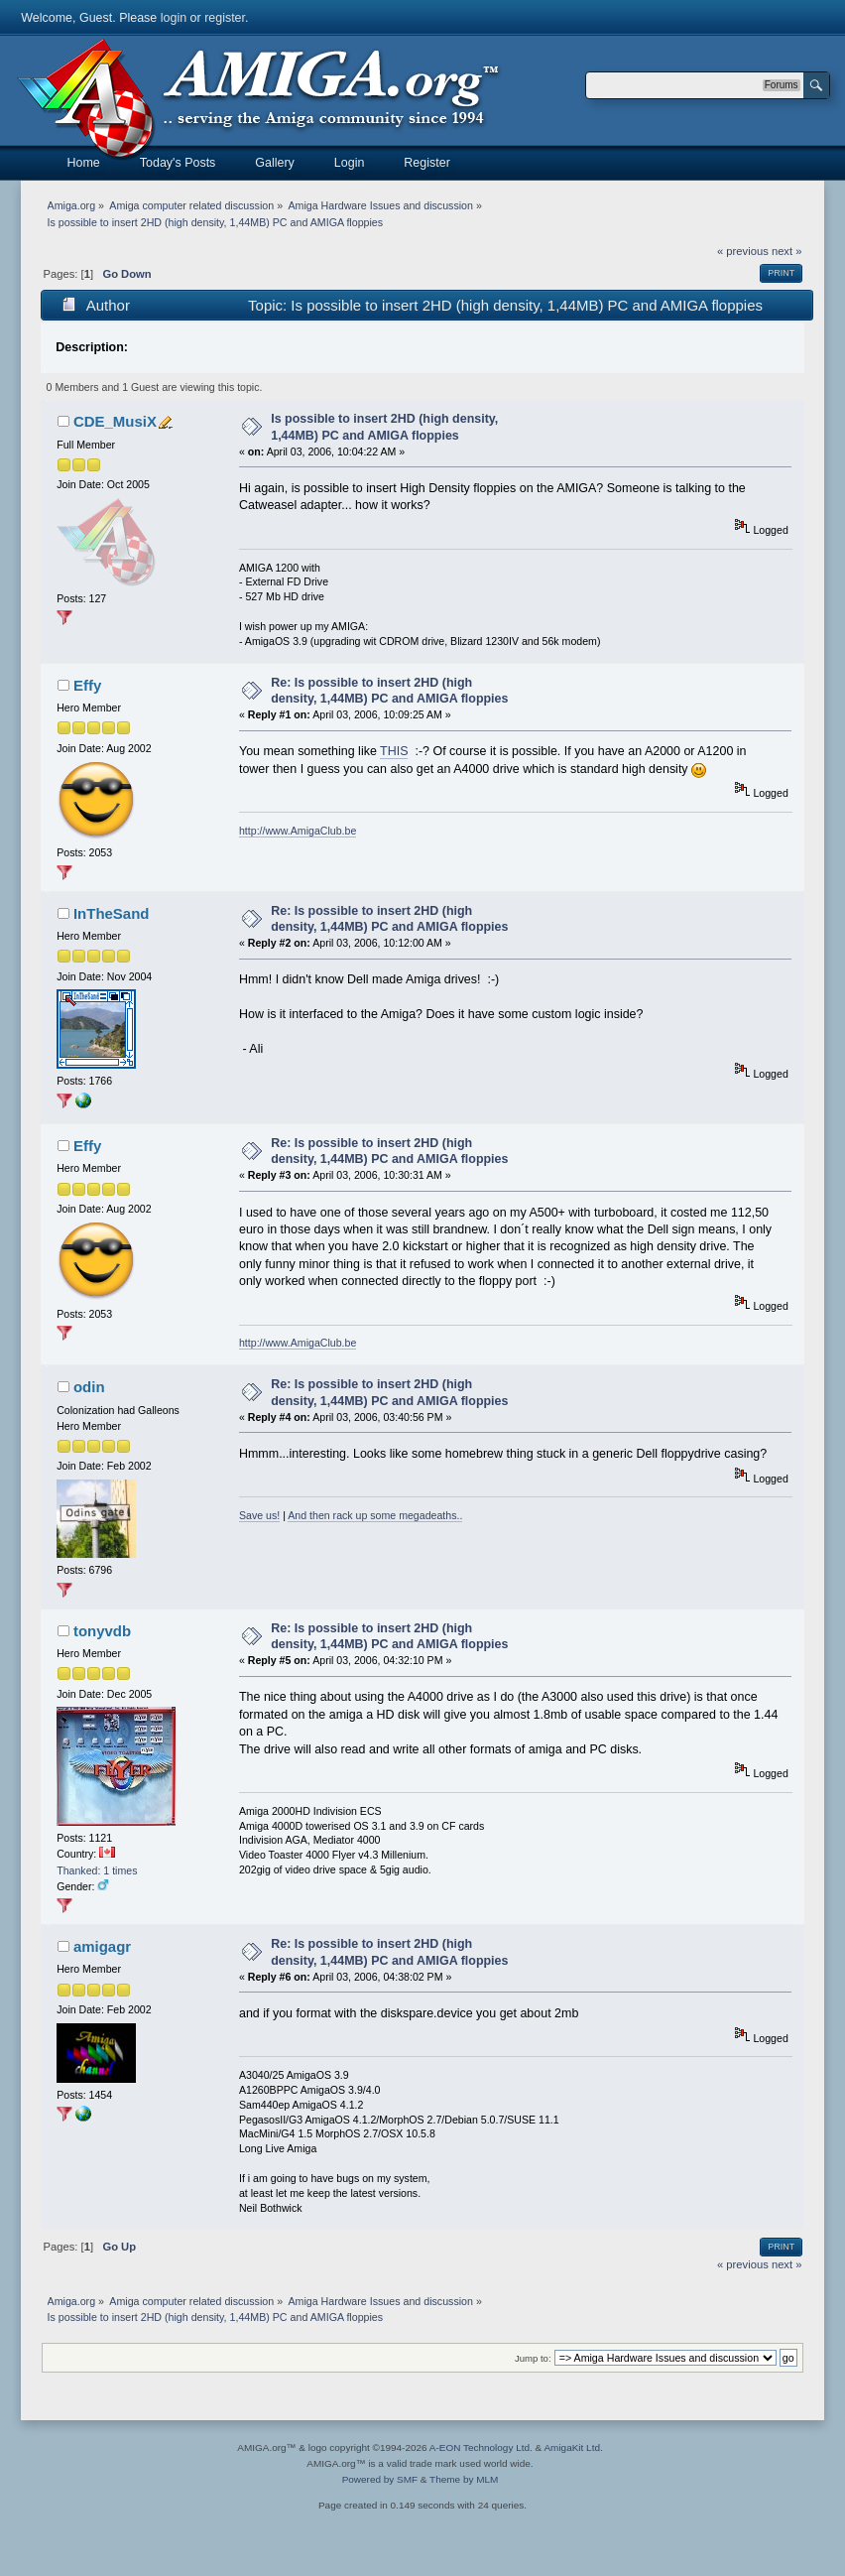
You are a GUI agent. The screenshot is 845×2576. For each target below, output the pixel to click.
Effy (87, 685)
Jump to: (533, 2358)
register (224, 18)
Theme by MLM (463, 2479)
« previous (743, 251)
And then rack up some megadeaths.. (375, 1515)
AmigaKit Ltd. (572, 2447)
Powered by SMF (380, 2479)
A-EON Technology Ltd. (481, 2447)
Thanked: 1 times (97, 1870)
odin (89, 1386)
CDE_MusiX (115, 421)
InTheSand (111, 913)
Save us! (259, 1515)
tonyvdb (102, 1630)
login (173, 18)
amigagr (102, 1946)
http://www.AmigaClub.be (297, 831)
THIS (394, 751)
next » (787, 251)
